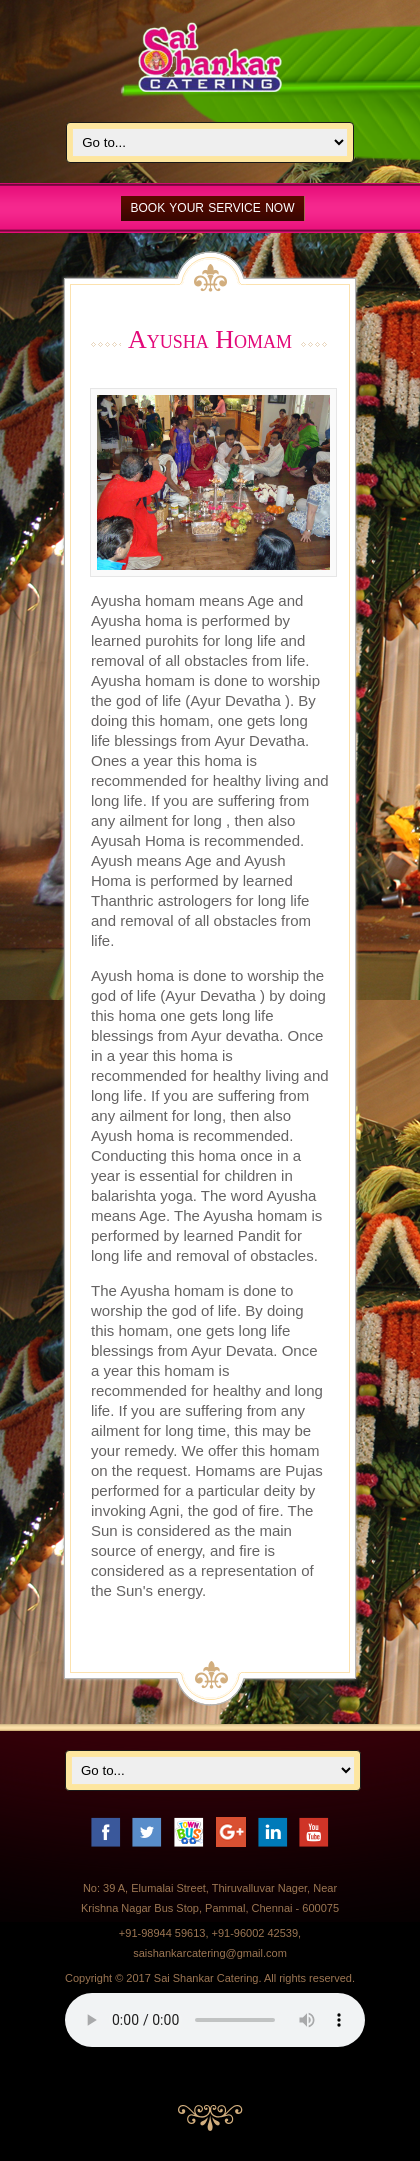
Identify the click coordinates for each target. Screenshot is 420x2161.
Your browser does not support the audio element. (215, 2020)
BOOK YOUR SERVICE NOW (213, 208)
